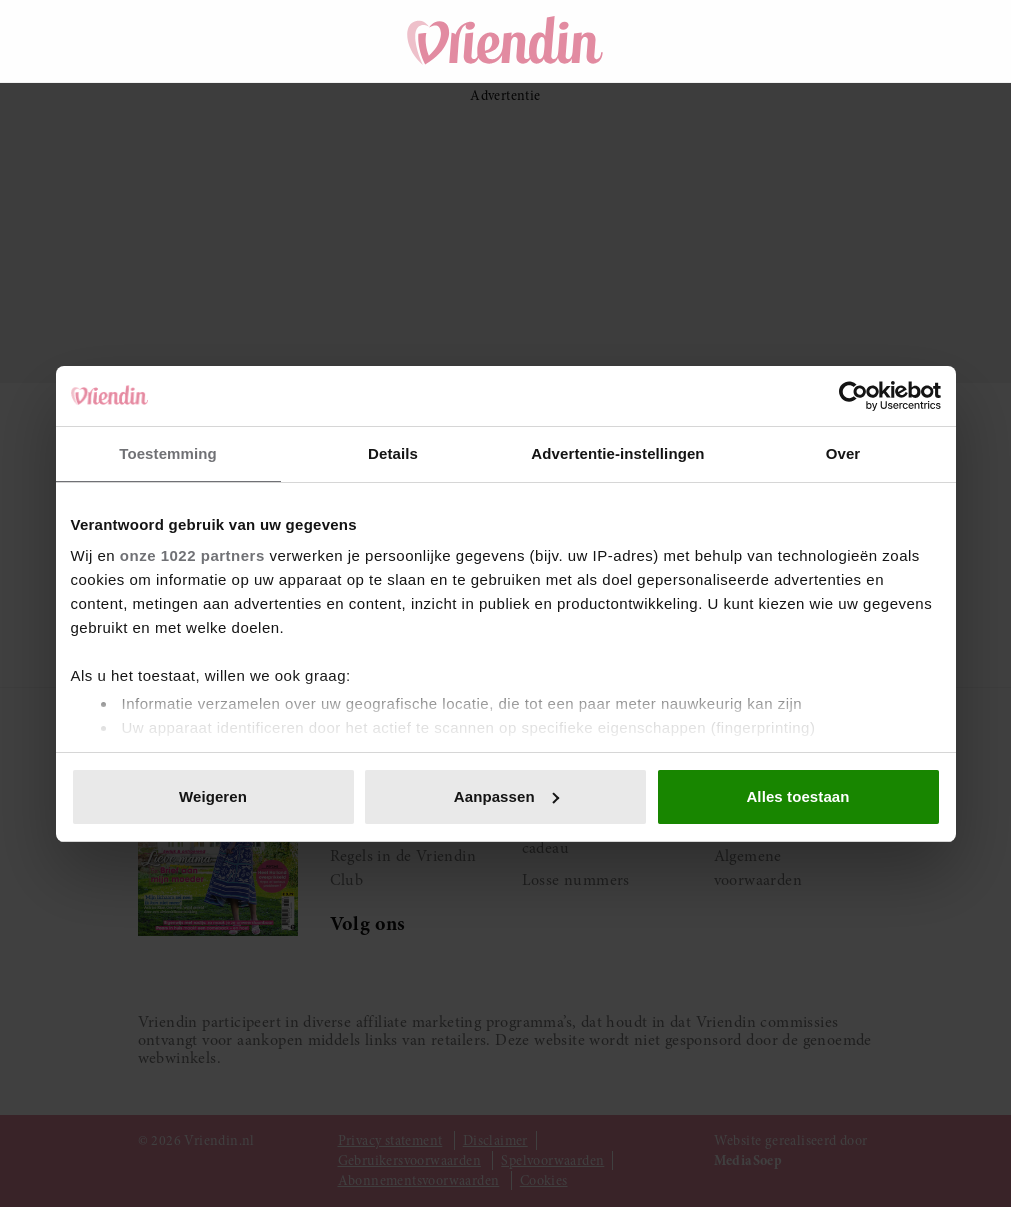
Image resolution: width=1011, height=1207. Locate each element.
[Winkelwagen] (793, 41)
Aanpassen (506, 796)
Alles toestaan (797, 796)
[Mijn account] (849, 41)
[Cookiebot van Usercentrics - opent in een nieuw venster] (853, 396)
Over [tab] (843, 453)
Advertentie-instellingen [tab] (617, 453)
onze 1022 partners (192, 555)
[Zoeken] (737, 41)
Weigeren (213, 796)
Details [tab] (393, 453)
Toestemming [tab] (168, 453)
